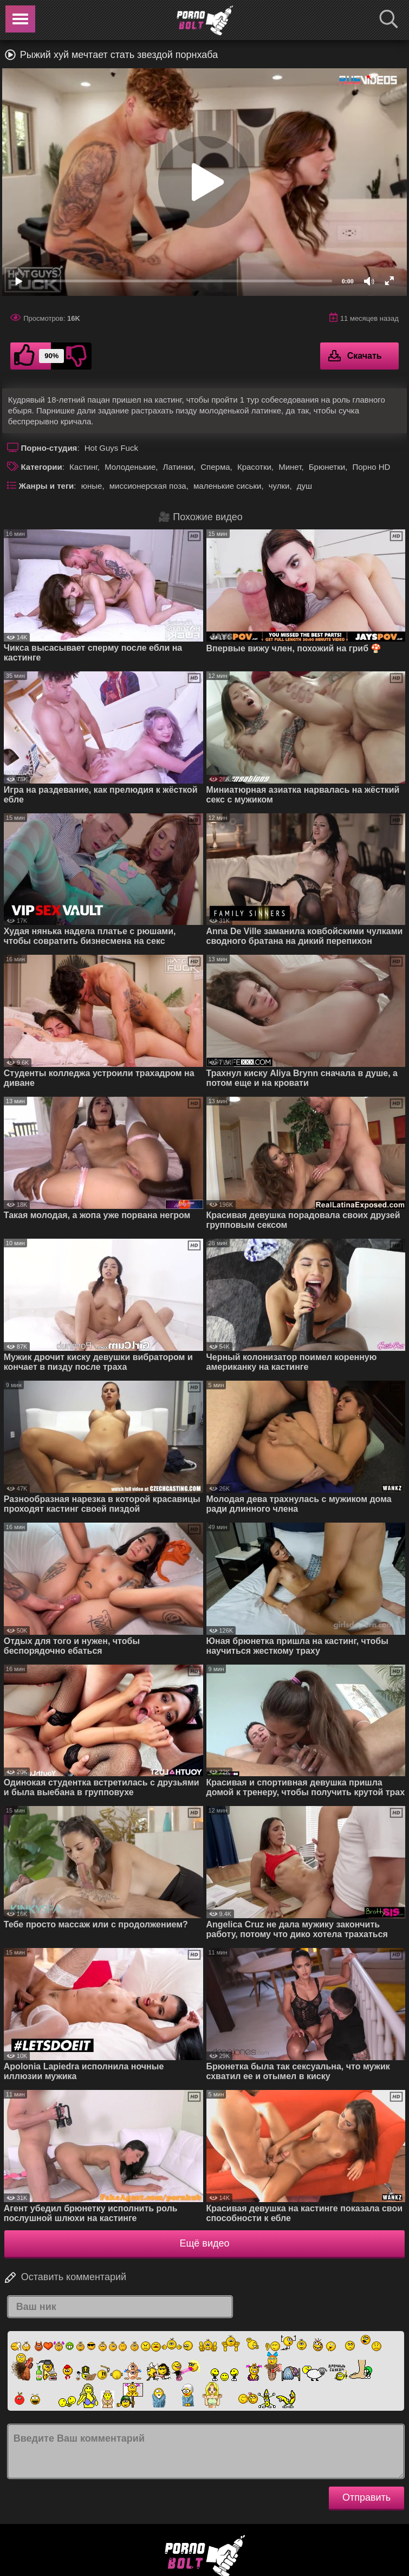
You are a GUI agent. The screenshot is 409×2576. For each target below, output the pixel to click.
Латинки (178, 466)
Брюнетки (327, 466)
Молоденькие (130, 466)
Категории (41, 466)
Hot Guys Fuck (111, 447)
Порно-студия (49, 447)
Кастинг (83, 466)
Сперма (215, 466)
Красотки (254, 466)
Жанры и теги (46, 485)
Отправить (366, 2497)
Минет (289, 466)
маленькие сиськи (227, 485)
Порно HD (371, 466)
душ (304, 485)
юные (91, 485)
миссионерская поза (147, 485)
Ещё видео (205, 2243)
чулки (279, 485)
